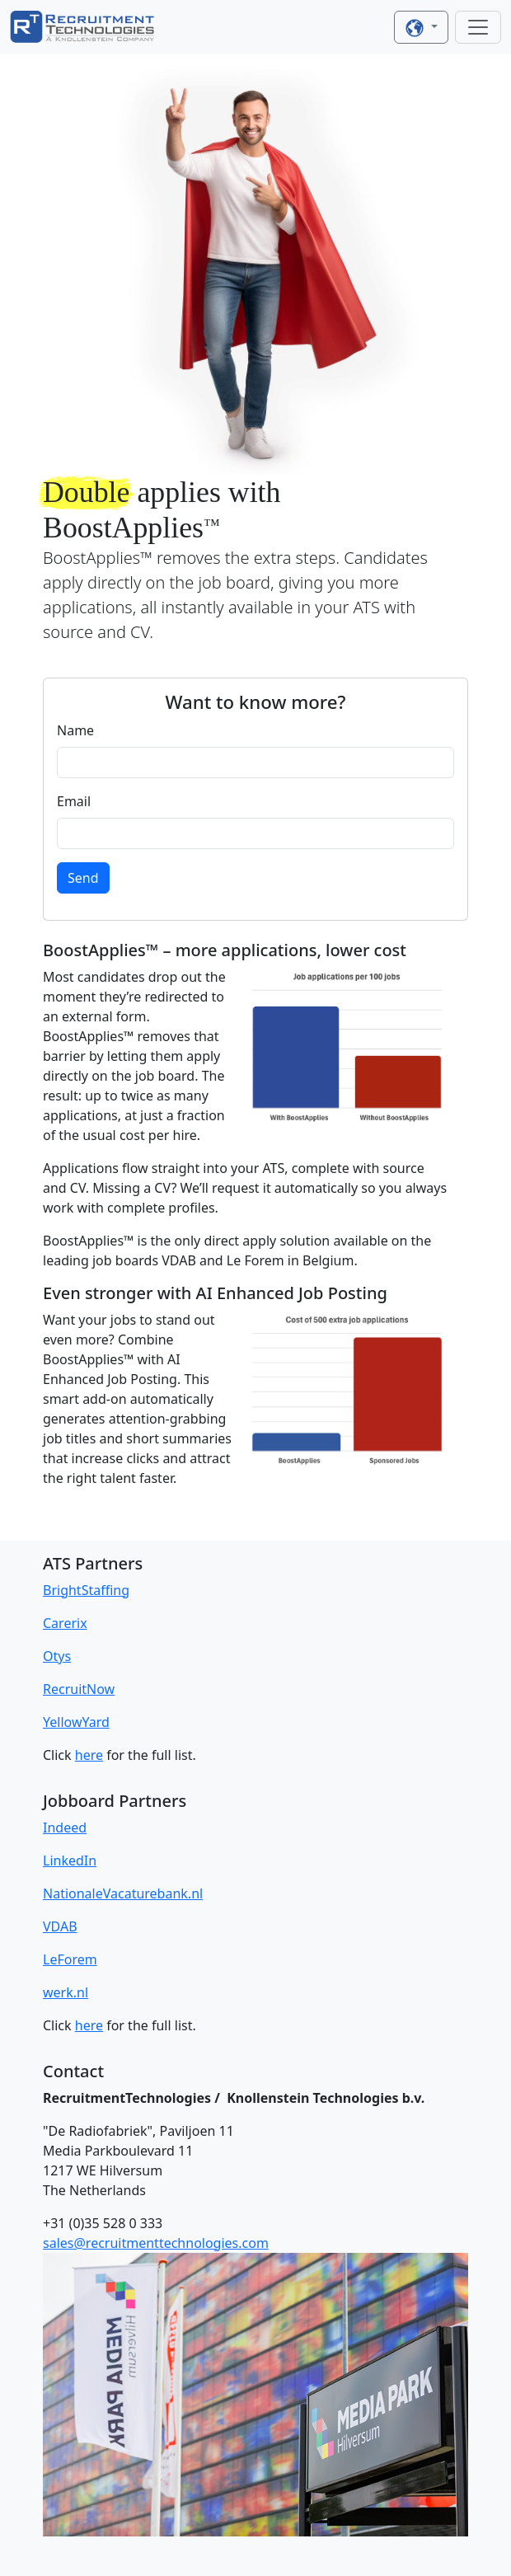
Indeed (65, 1827)
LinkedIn (69, 1860)
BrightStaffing (86, 1590)
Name (75, 730)
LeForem (70, 1959)
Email (74, 801)
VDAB (60, 1926)
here (89, 1755)
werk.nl (65, 1992)
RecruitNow (79, 1689)
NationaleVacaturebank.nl (123, 1893)
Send (83, 878)
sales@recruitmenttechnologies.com (156, 2243)
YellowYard (76, 1722)
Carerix (65, 1623)
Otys (57, 1656)
